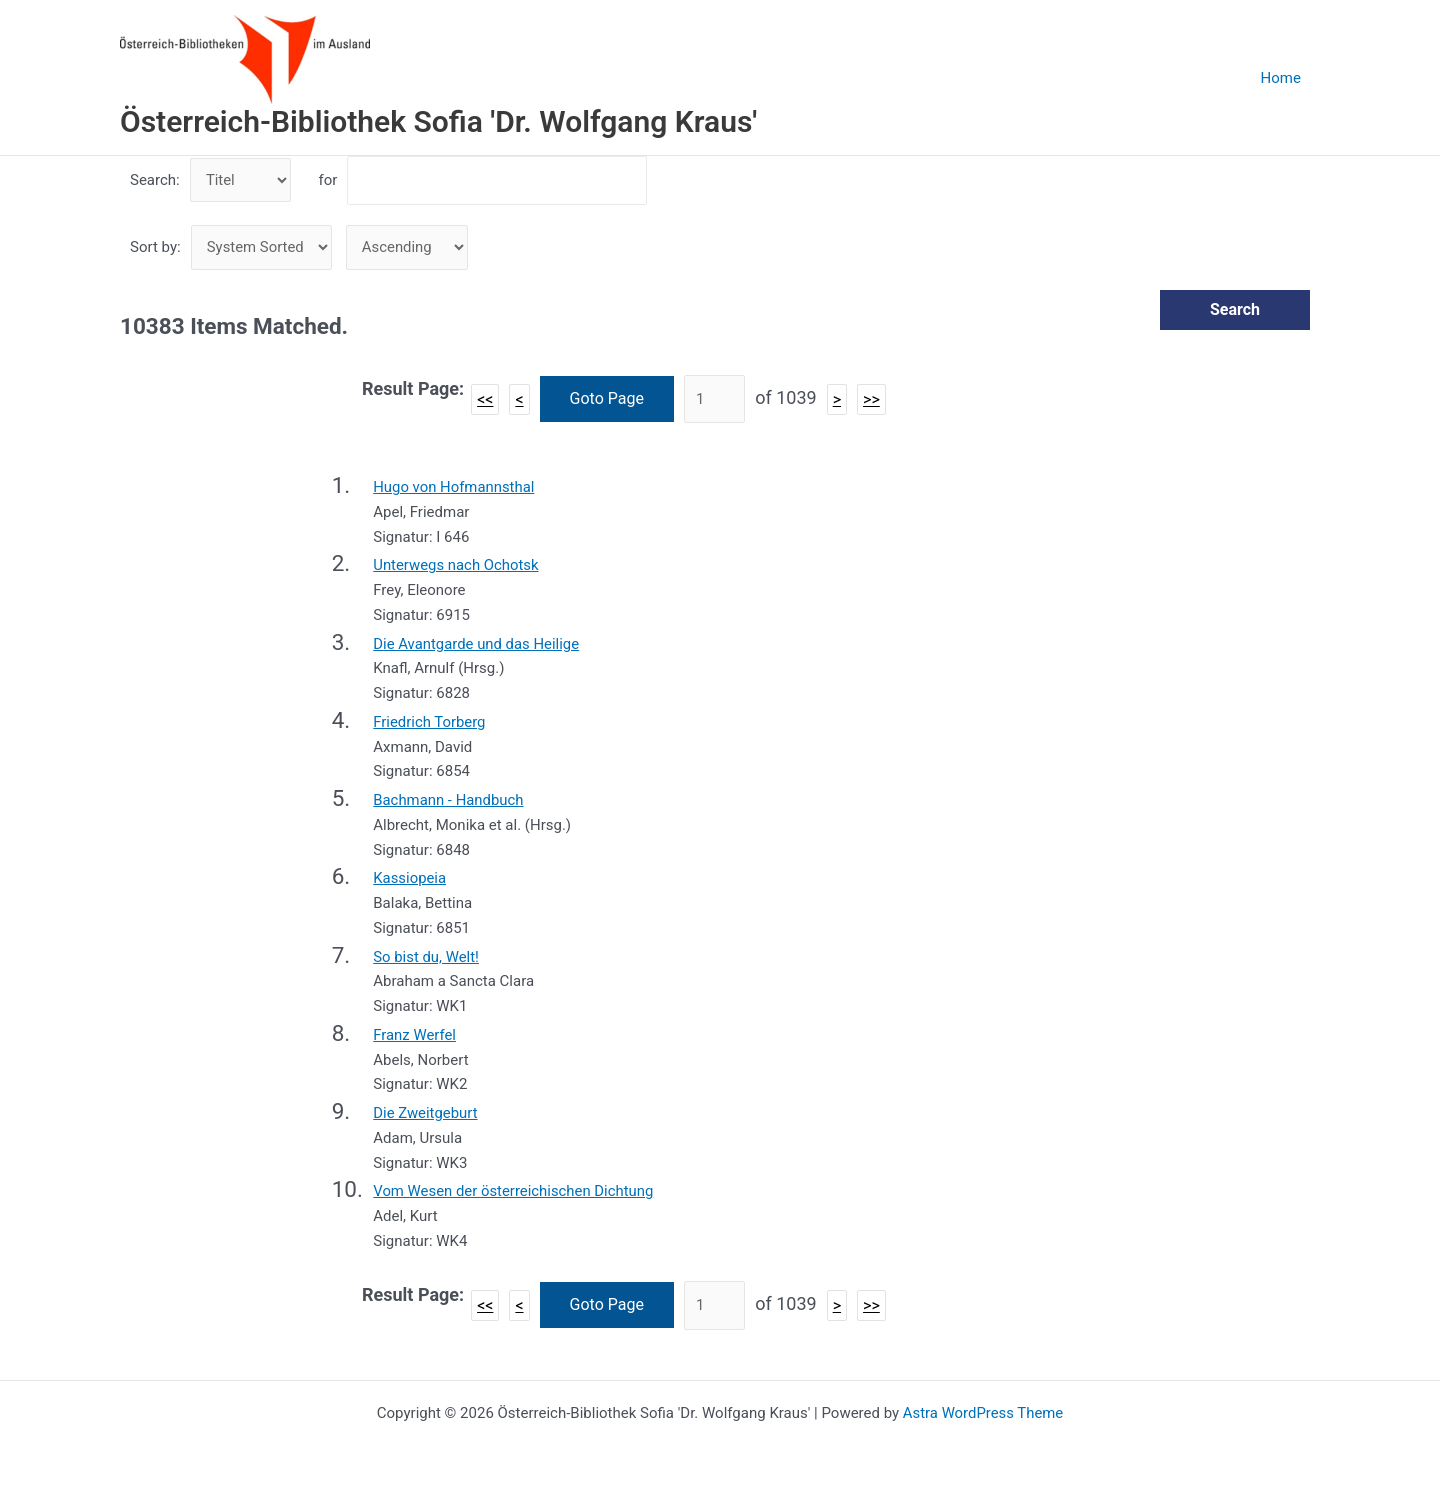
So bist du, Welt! (426, 957)
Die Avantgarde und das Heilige (477, 644)
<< (485, 399)
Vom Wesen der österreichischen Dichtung (514, 1192)
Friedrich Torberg (429, 723)
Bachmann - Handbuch (449, 801)
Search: (155, 180)
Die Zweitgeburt (425, 1114)
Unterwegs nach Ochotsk (456, 566)
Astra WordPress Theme (983, 1413)
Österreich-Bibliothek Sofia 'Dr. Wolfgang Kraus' (438, 121)
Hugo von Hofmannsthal (454, 488)
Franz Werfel (414, 1036)
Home (1285, 78)
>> (871, 399)
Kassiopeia (409, 879)
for (327, 180)
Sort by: (155, 248)
